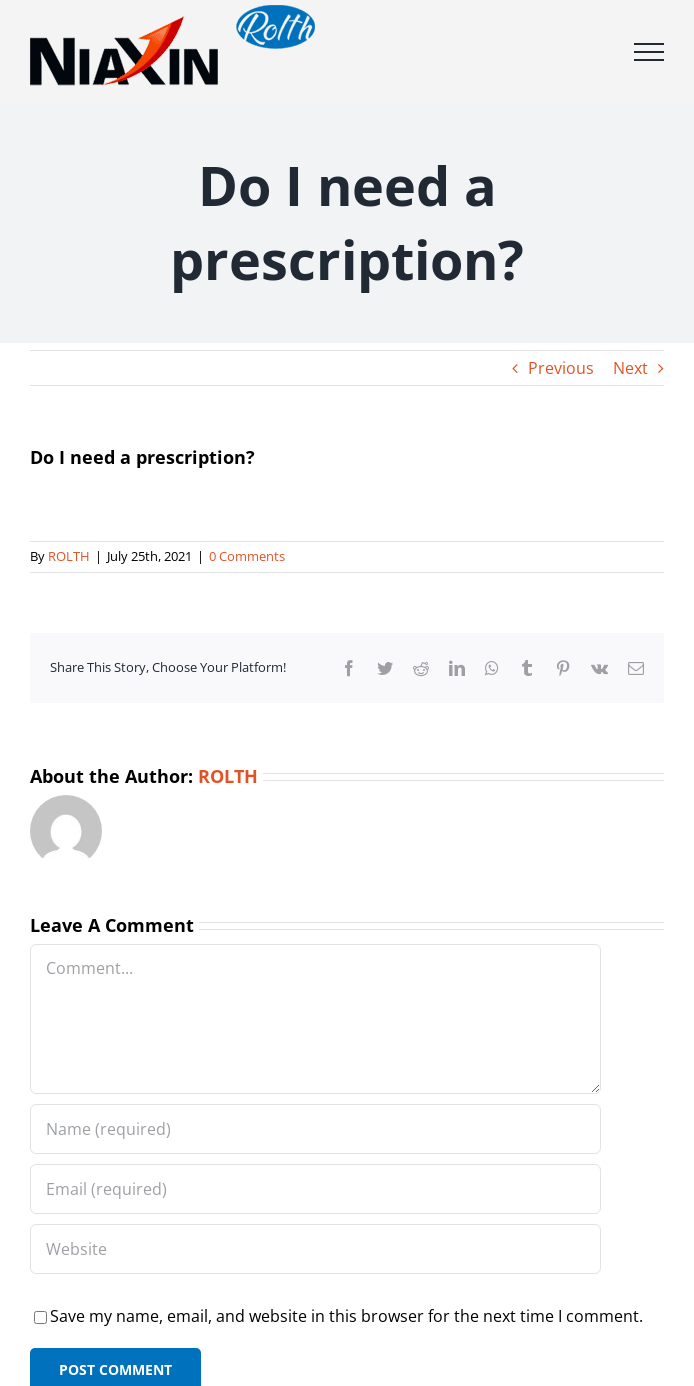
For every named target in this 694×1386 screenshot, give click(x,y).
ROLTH (69, 556)
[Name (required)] (315, 1129)
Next (630, 368)
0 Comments (247, 556)
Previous (561, 368)
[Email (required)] (315, 1189)
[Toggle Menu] (649, 52)
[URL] (315, 1249)
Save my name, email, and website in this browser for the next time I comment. (346, 1316)
